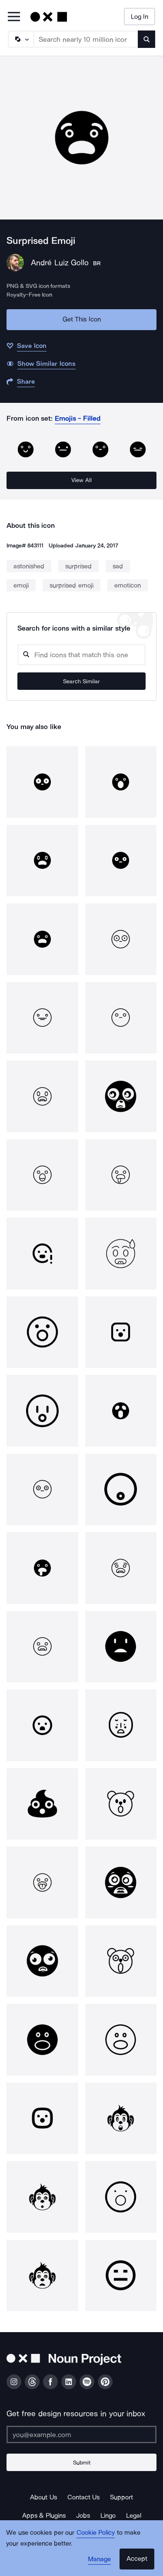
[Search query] (81, 654)
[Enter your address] (81, 2434)
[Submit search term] (146, 39)
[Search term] (86, 39)
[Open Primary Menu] (14, 17)
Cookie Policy (96, 2532)
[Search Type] (20, 39)
